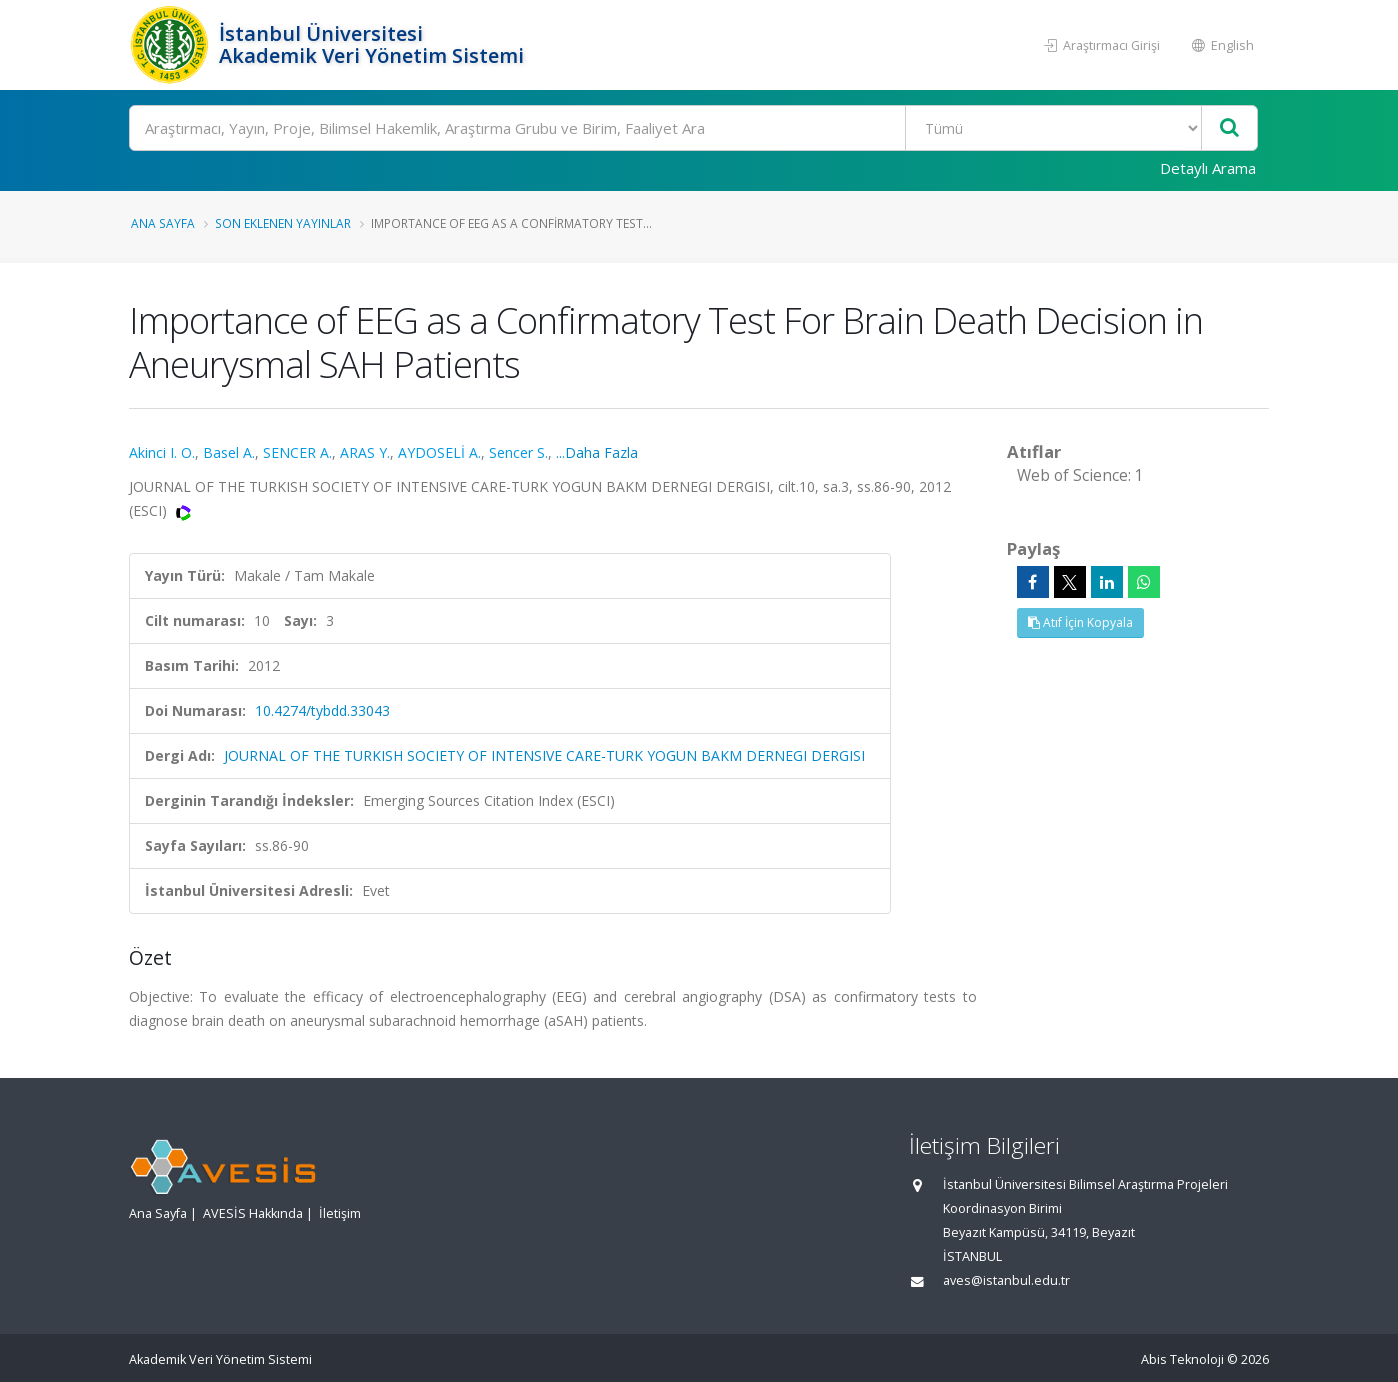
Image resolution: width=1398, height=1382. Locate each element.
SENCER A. (297, 452)
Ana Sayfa (163, 223)
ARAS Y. (365, 452)
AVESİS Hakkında (253, 1213)
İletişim (340, 1213)
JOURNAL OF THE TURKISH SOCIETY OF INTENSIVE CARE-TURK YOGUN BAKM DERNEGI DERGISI (544, 755)
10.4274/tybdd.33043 (322, 710)
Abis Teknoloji (1182, 1359)
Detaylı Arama (1208, 168)
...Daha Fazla (597, 452)
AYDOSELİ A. (439, 452)
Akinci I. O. (162, 452)
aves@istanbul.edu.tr (1006, 1280)
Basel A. (229, 452)
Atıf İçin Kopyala (1080, 622)
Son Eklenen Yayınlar (283, 223)
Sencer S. (518, 452)
